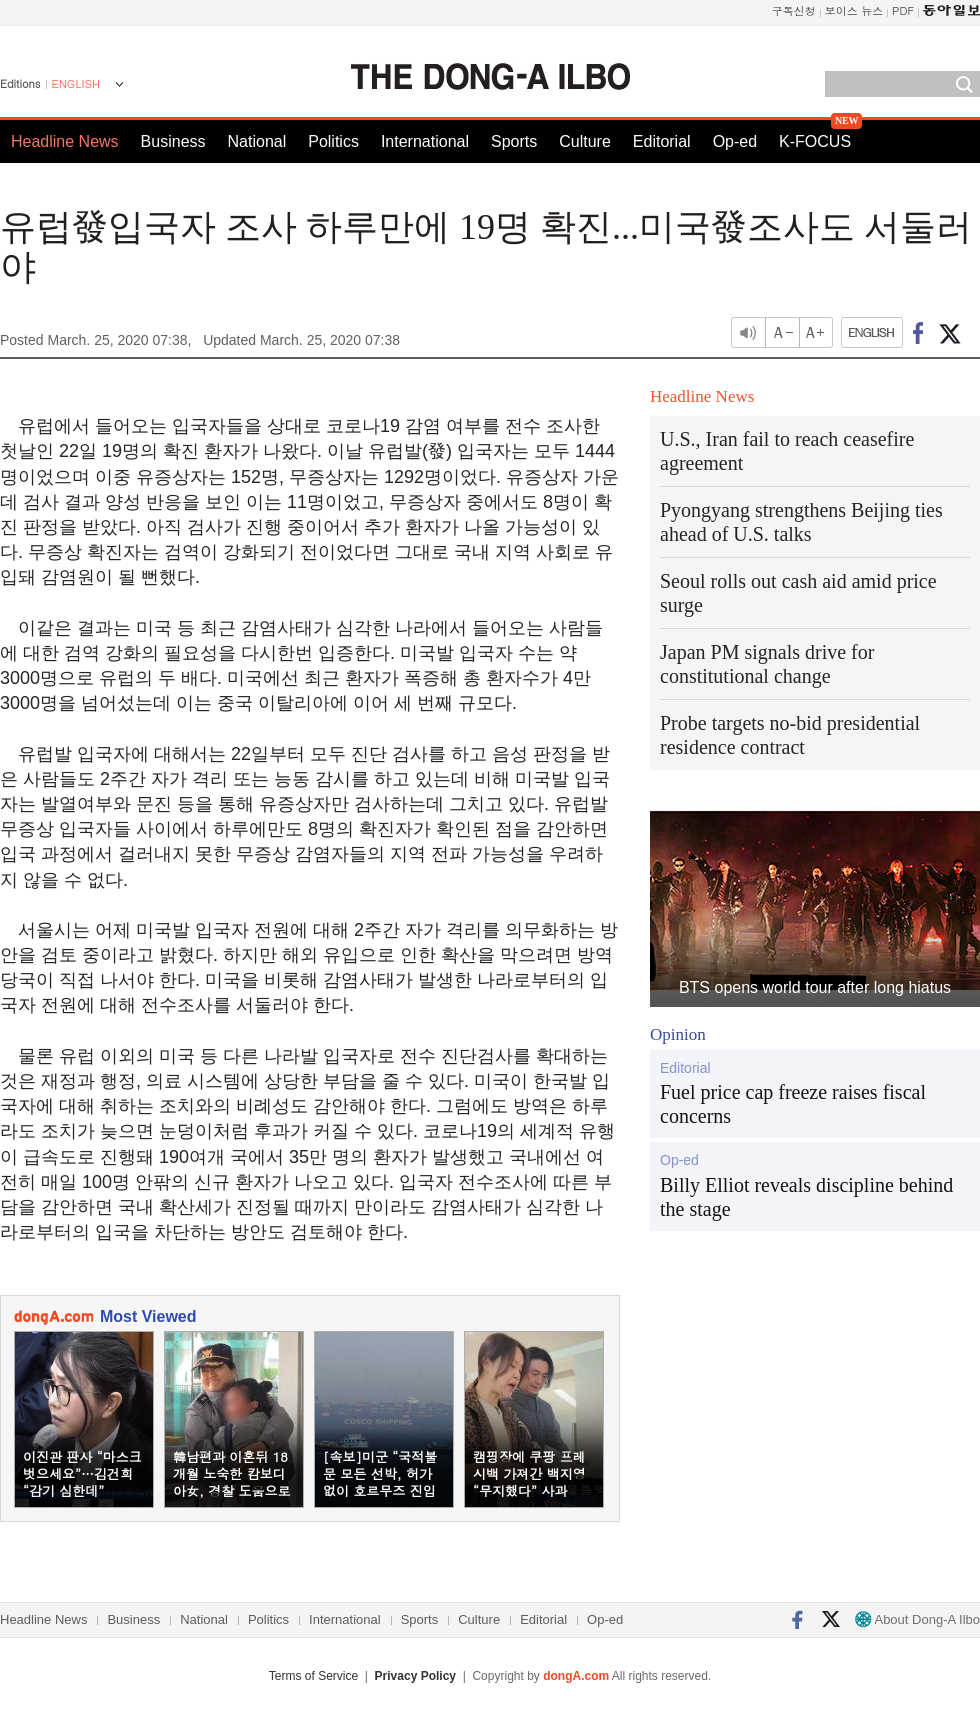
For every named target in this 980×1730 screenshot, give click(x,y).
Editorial (662, 141)
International (425, 141)
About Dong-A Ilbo (917, 1619)
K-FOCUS (815, 141)
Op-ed (735, 141)
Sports (514, 141)
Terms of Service (313, 1676)
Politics (333, 141)
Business (173, 141)
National (257, 141)
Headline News (65, 141)
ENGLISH (76, 84)
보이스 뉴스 (854, 10)
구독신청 (794, 10)
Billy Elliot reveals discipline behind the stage (806, 1197)
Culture (585, 141)
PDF (903, 10)
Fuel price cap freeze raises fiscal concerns (793, 1104)
